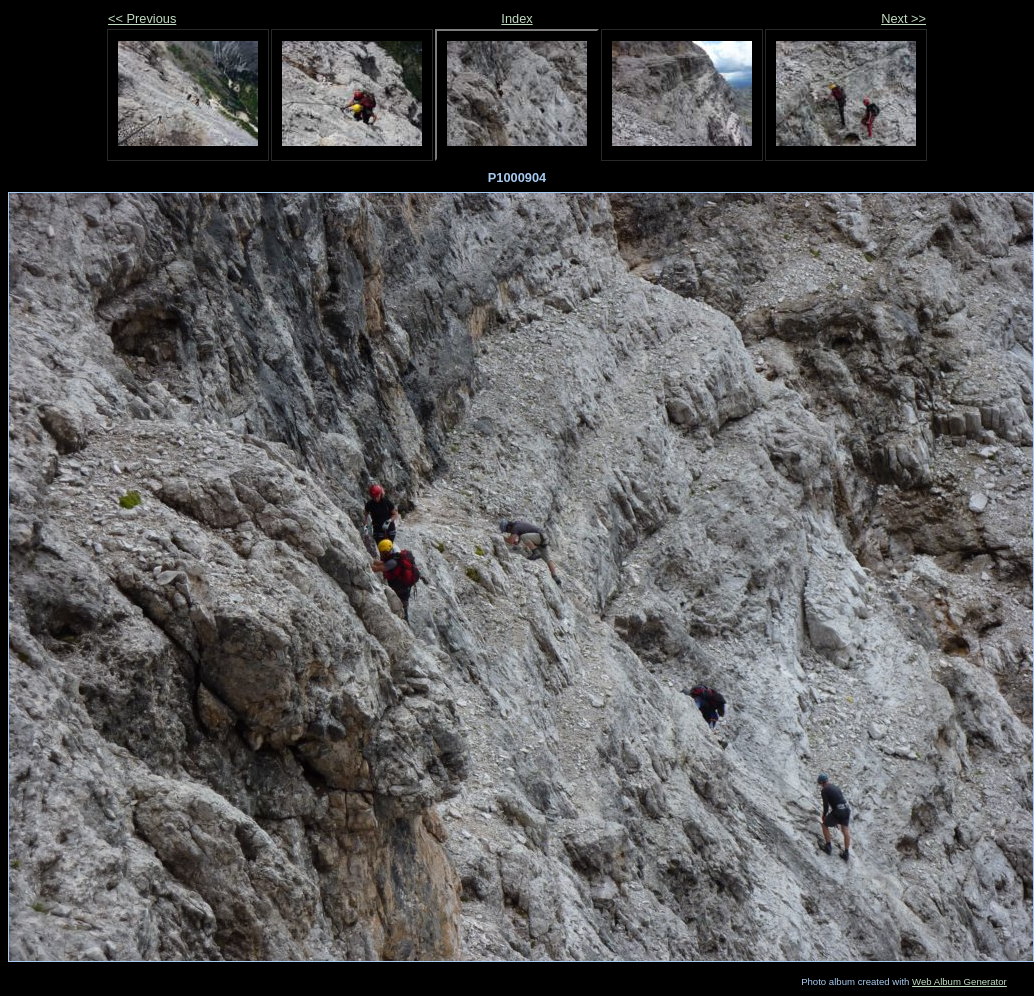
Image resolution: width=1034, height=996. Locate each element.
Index (516, 18)
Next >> (903, 18)
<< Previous (142, 18)
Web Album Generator (959, 981)
